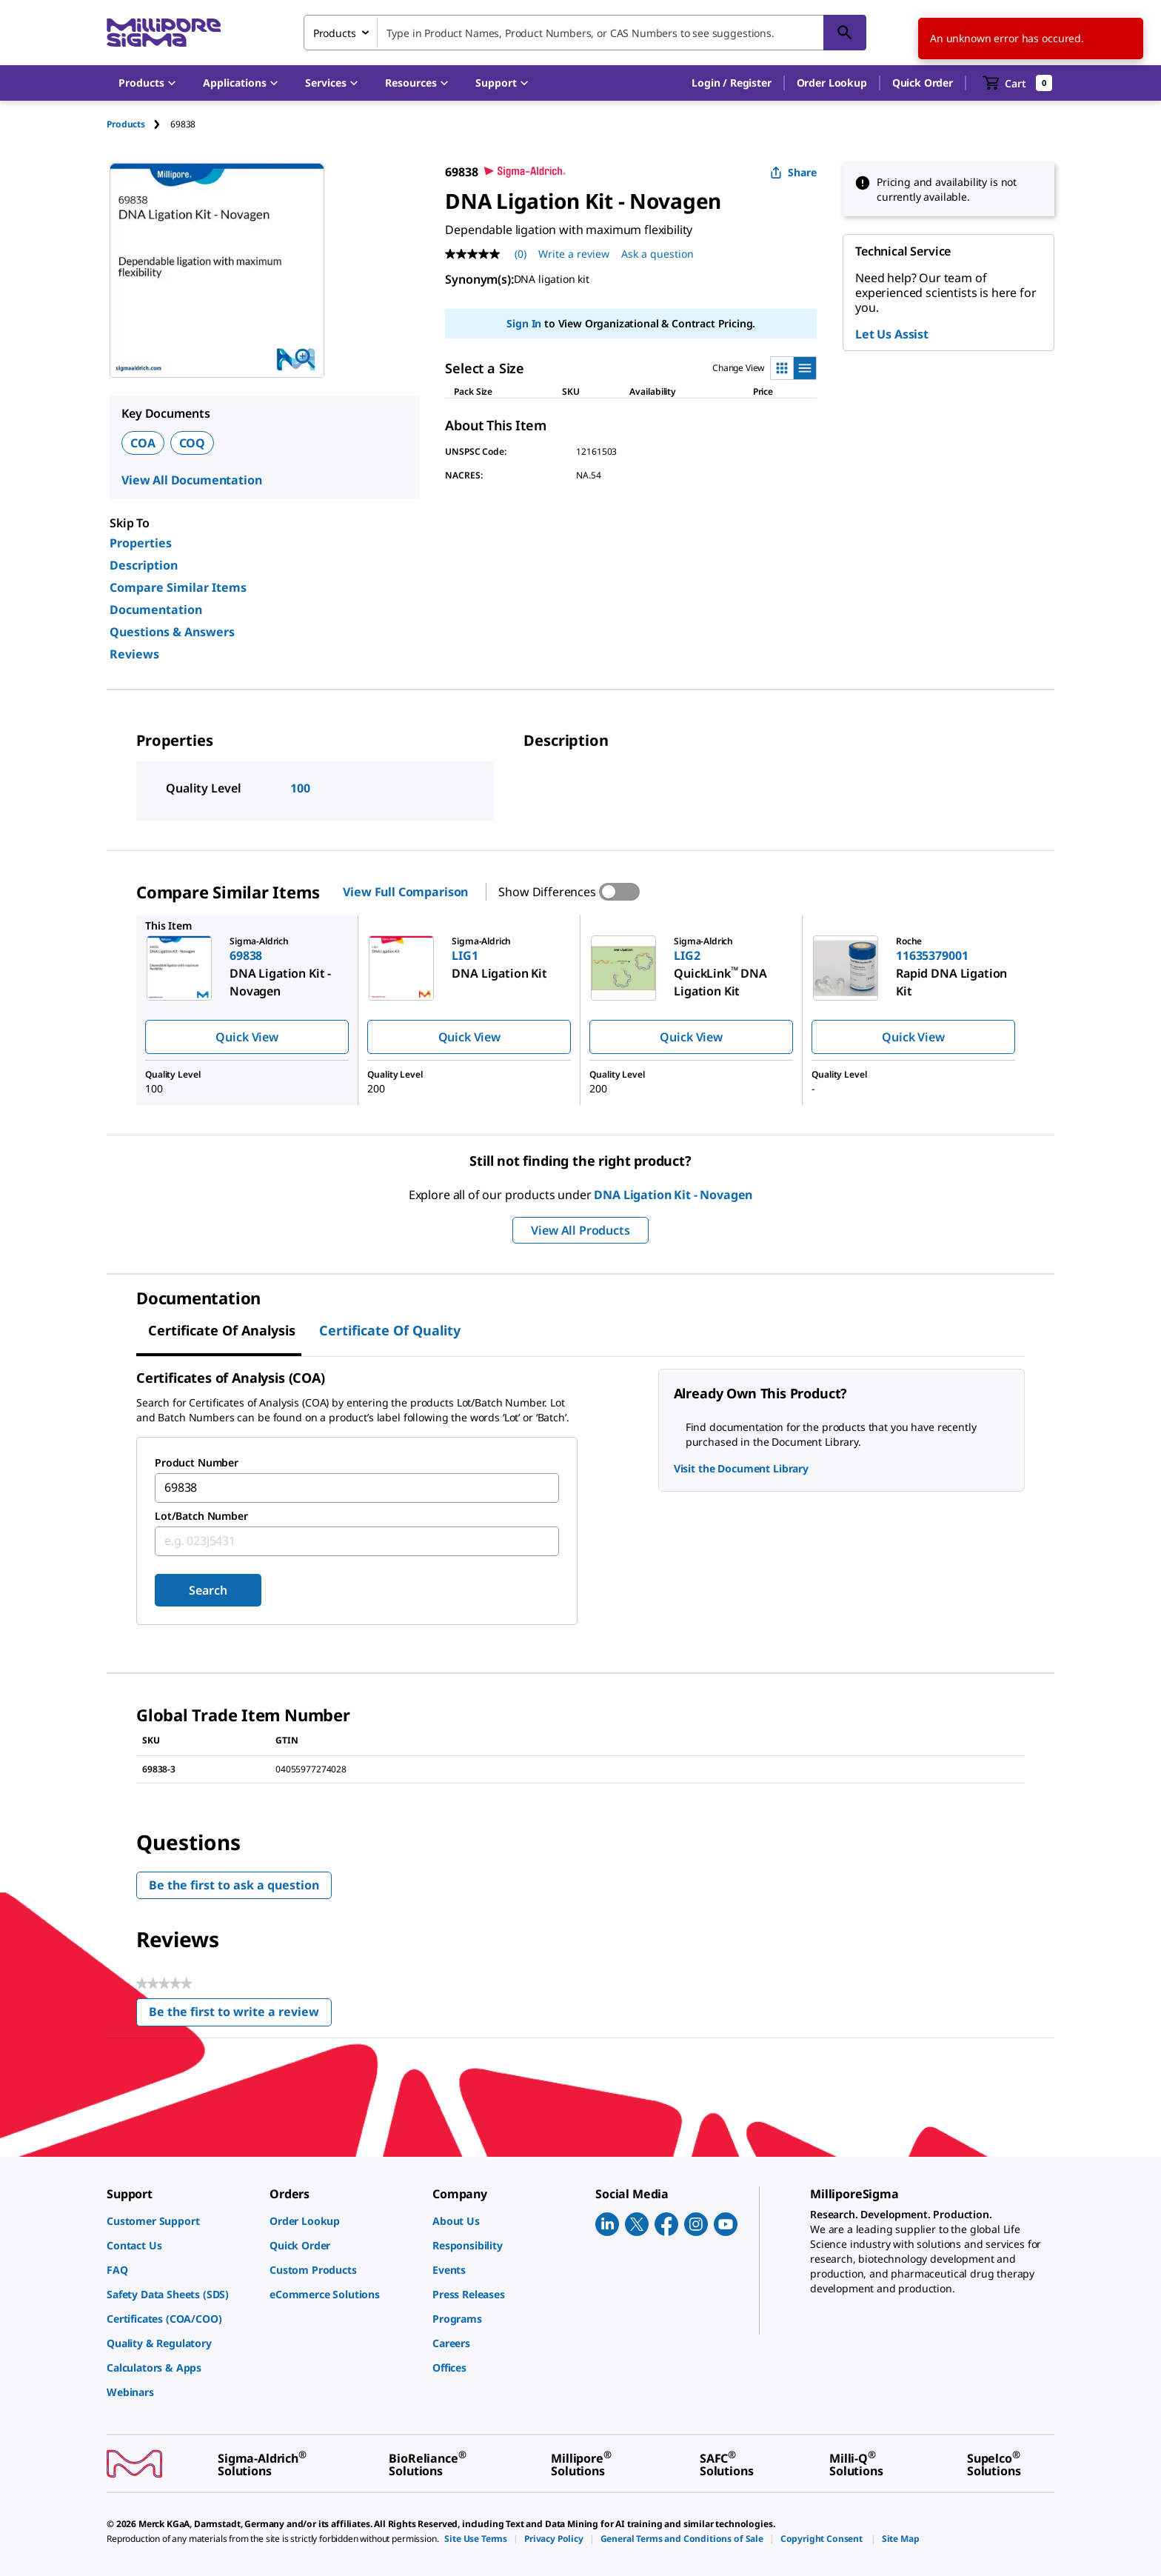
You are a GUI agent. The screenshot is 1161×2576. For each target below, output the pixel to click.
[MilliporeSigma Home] (164, 33)
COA (142, 443)
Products (126, 124)
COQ (192, 443)
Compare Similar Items (178, 587)
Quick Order (922, 83)
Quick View (246, 1037)
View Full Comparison (405, 891)
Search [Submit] (208, 1590)
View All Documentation (191, 480)
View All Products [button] (580, 1230)
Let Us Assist (892, 334)
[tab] (138, 124)
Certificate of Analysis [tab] (221, 1330)
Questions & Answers (172, 632)
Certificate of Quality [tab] (390, 1330)
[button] (731, 83)
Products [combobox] (334, 33)
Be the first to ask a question (234, 1885)
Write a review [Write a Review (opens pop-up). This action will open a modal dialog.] (573, 254)
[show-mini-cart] (1017, 83)
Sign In (523, 323)
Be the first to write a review (240, 2014)
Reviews (134, 654)
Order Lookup (832, 83)
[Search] (844, 32)
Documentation (156, 609)
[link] (181, 2221)
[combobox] (585, 32)
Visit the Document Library (741, 1468)
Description (144, 565)
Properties (141, 543)
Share (793, 172)
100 (300, 788)
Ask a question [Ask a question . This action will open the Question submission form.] (657, 254)
